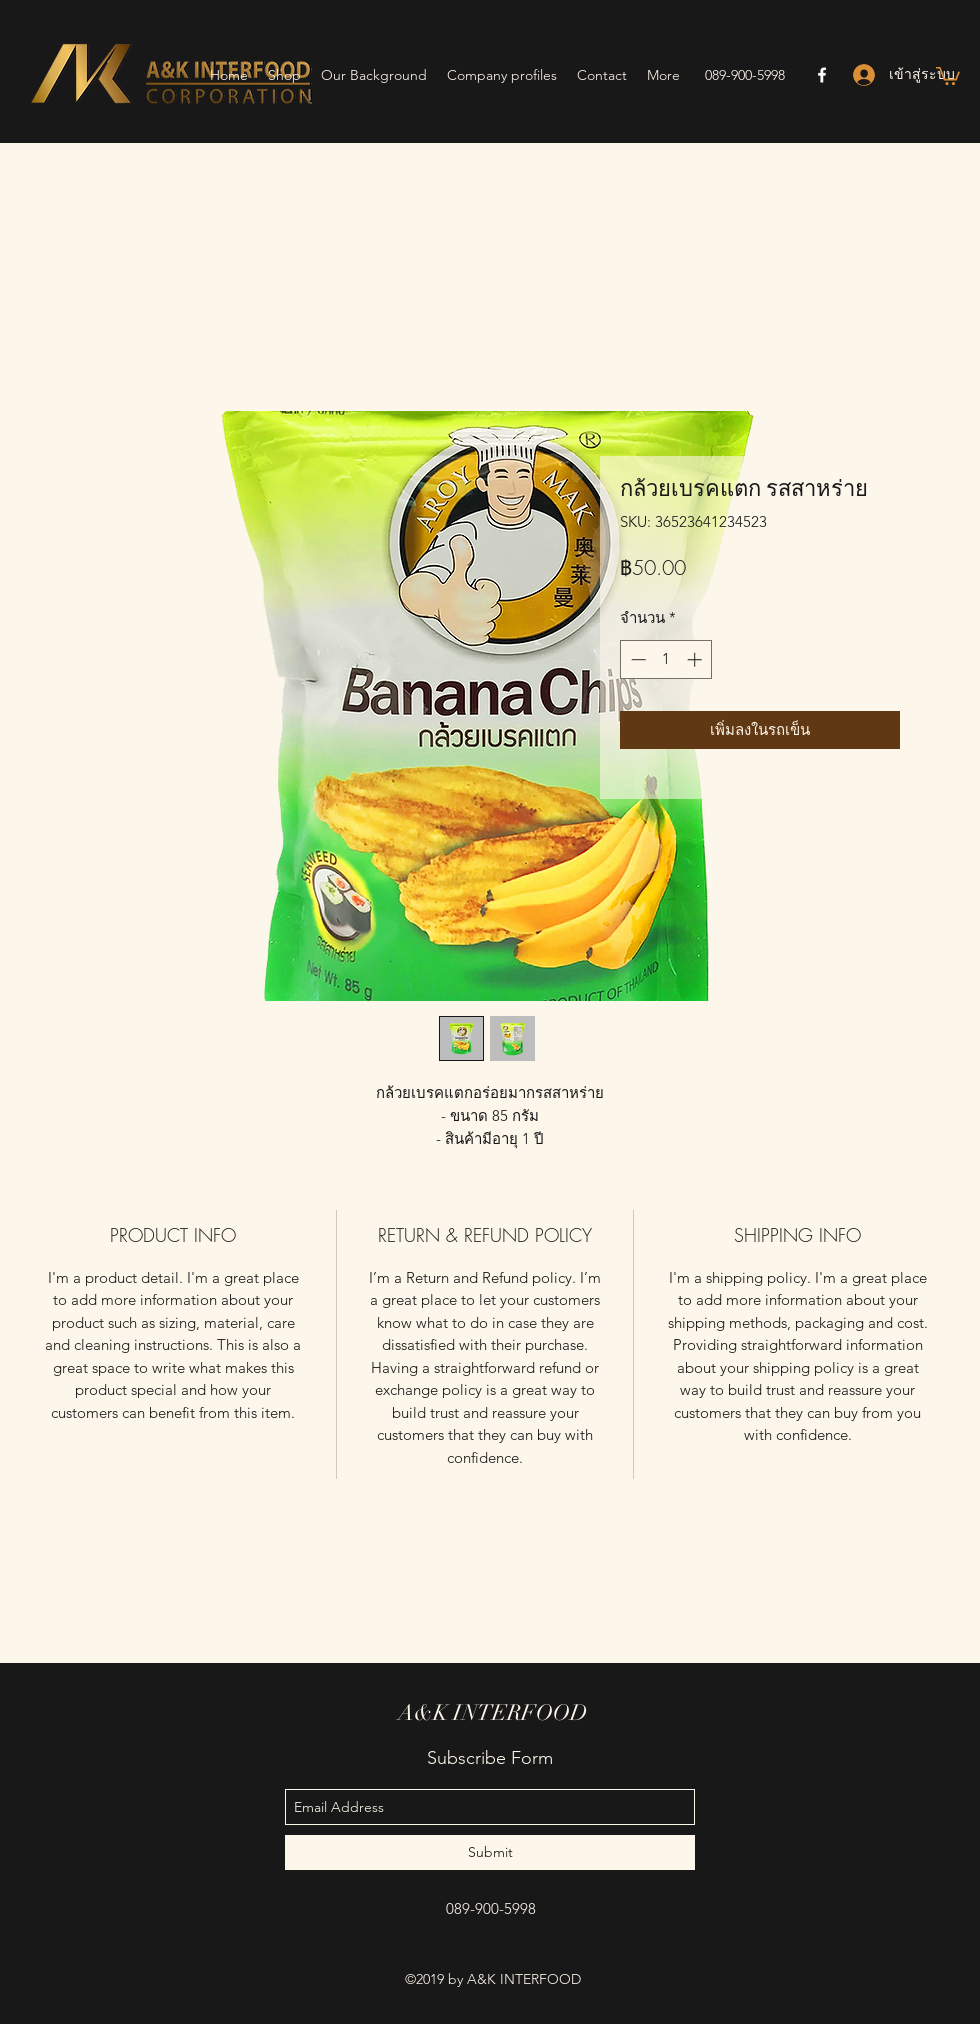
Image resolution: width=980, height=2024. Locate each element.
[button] (948, 75)
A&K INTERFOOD (493, 1712)
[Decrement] (636, 659)
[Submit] (490, 1852)
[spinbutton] (666, 659)
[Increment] (696, 659)
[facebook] (822, 75)
